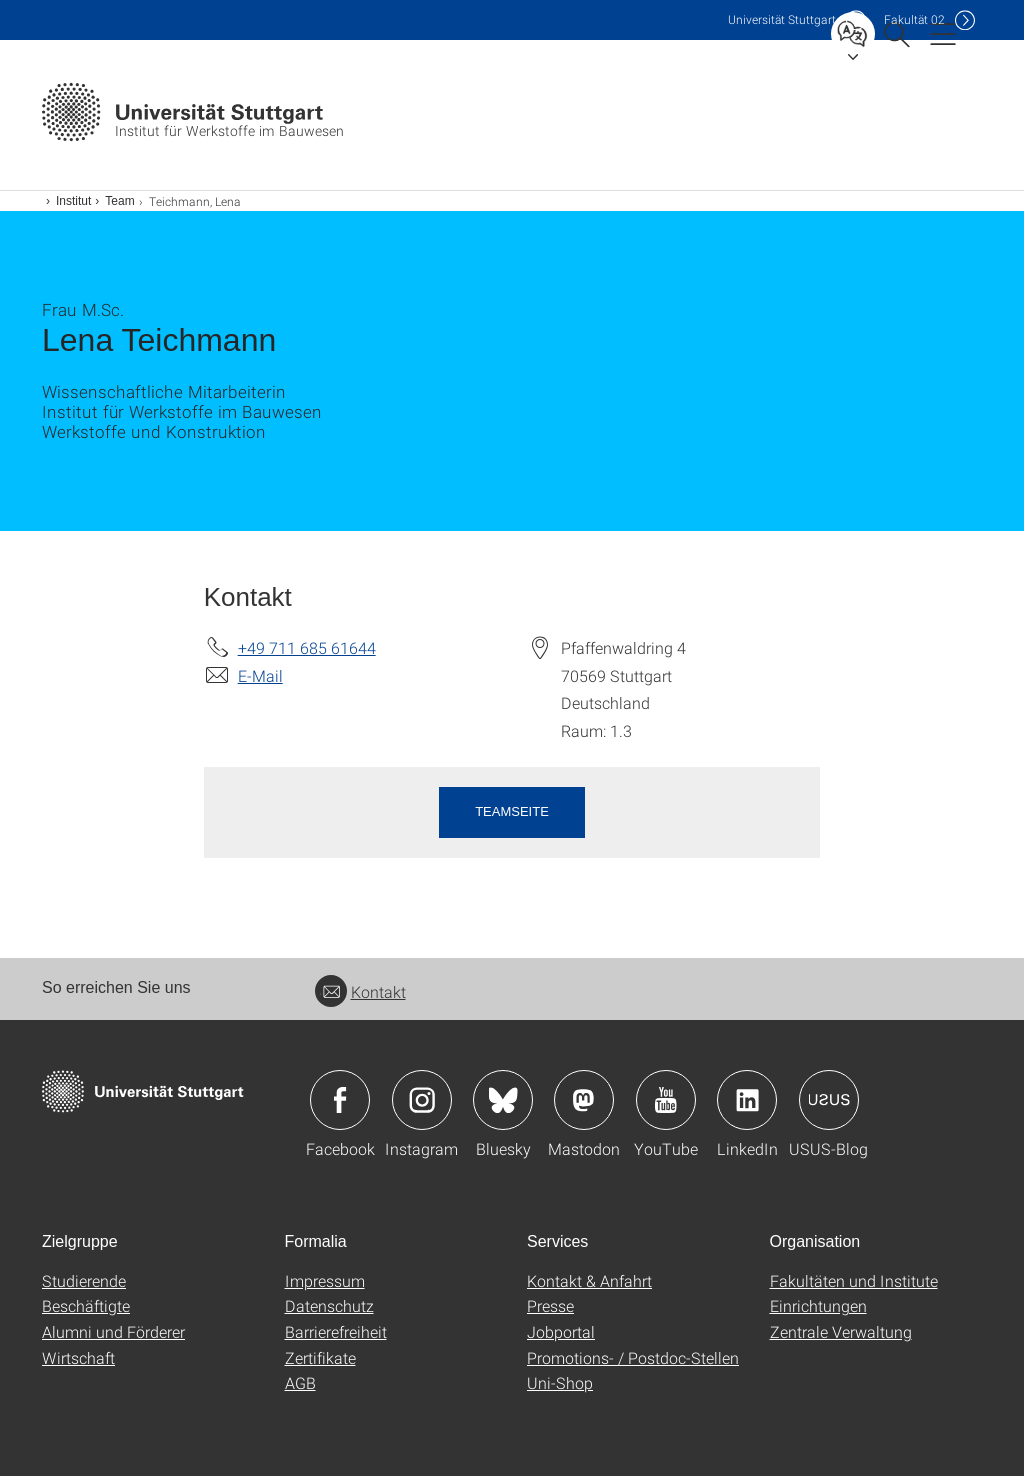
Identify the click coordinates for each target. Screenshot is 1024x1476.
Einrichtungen (818, 1305)
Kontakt (360, 991)
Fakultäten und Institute (854, 1280)
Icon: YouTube (666, 1100)
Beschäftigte (86, 1305)
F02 (914, 19)
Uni (782, 19)
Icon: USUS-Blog (829, 1100)
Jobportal (561, 1331)
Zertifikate (320, 1357)
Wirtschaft (78, 1357)
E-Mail (260, 675)
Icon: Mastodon (584, 1100)
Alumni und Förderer (113, 1331)
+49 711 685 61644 (307, 647)
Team (119, 201)
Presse (550, 1305)
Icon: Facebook (340, 1100)
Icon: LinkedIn (747, 1100)
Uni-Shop (560, 1382)
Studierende (84, 1280)
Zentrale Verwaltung (841, 1331)
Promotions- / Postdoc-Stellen (633, 1357)
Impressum (325, 1280)
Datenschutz (329, 1305)
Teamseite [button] (512, 811)
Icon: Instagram (422, 1100)
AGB (300, 1382)
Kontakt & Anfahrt (589, 1280)
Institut (73, 201)
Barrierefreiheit (336, 1331)
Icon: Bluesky (503, 1100)
